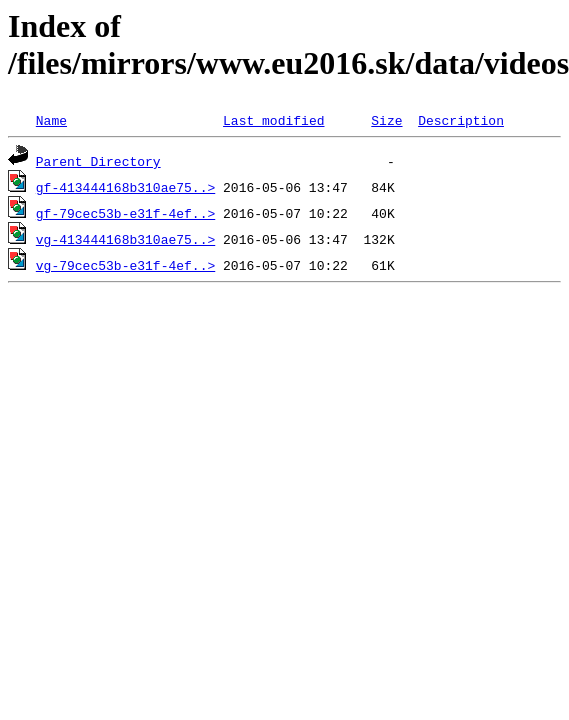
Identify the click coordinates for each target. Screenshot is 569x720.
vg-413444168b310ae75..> (125, 239)
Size (386, 120)
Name (51, 120)
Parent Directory (98, 161)
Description (461, 120)
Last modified (273, 120)
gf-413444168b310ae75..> (125, 187)
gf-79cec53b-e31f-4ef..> (125, 213)
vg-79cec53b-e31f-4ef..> (125, 265)
